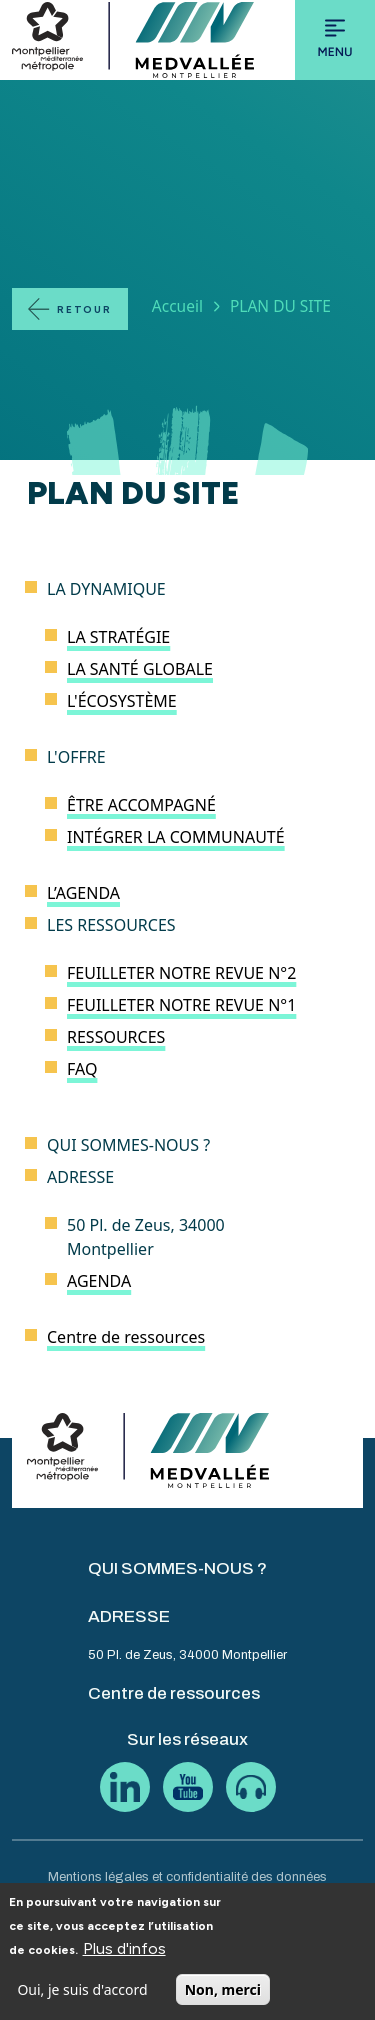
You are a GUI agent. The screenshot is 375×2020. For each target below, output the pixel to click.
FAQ (82, 1069)
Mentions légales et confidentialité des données (187, 1877)
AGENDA (99, 1281)
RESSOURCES (116, 1037)
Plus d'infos (124, 1961)
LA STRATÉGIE (118, 637)
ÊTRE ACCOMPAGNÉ (141, 805)
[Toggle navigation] (335, 40)
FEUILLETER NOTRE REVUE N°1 (181, 1005)
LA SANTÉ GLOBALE (140, 669)
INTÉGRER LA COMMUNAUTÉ (176, 837)
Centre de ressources (126, 1337)
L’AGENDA (83, 893)
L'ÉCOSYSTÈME (122, 701)
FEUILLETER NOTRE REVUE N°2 (181, 973)
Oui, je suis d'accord (82, 2003)
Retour (84, 309)
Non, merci (223, 2003)
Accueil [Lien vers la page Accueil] (177, 306)
